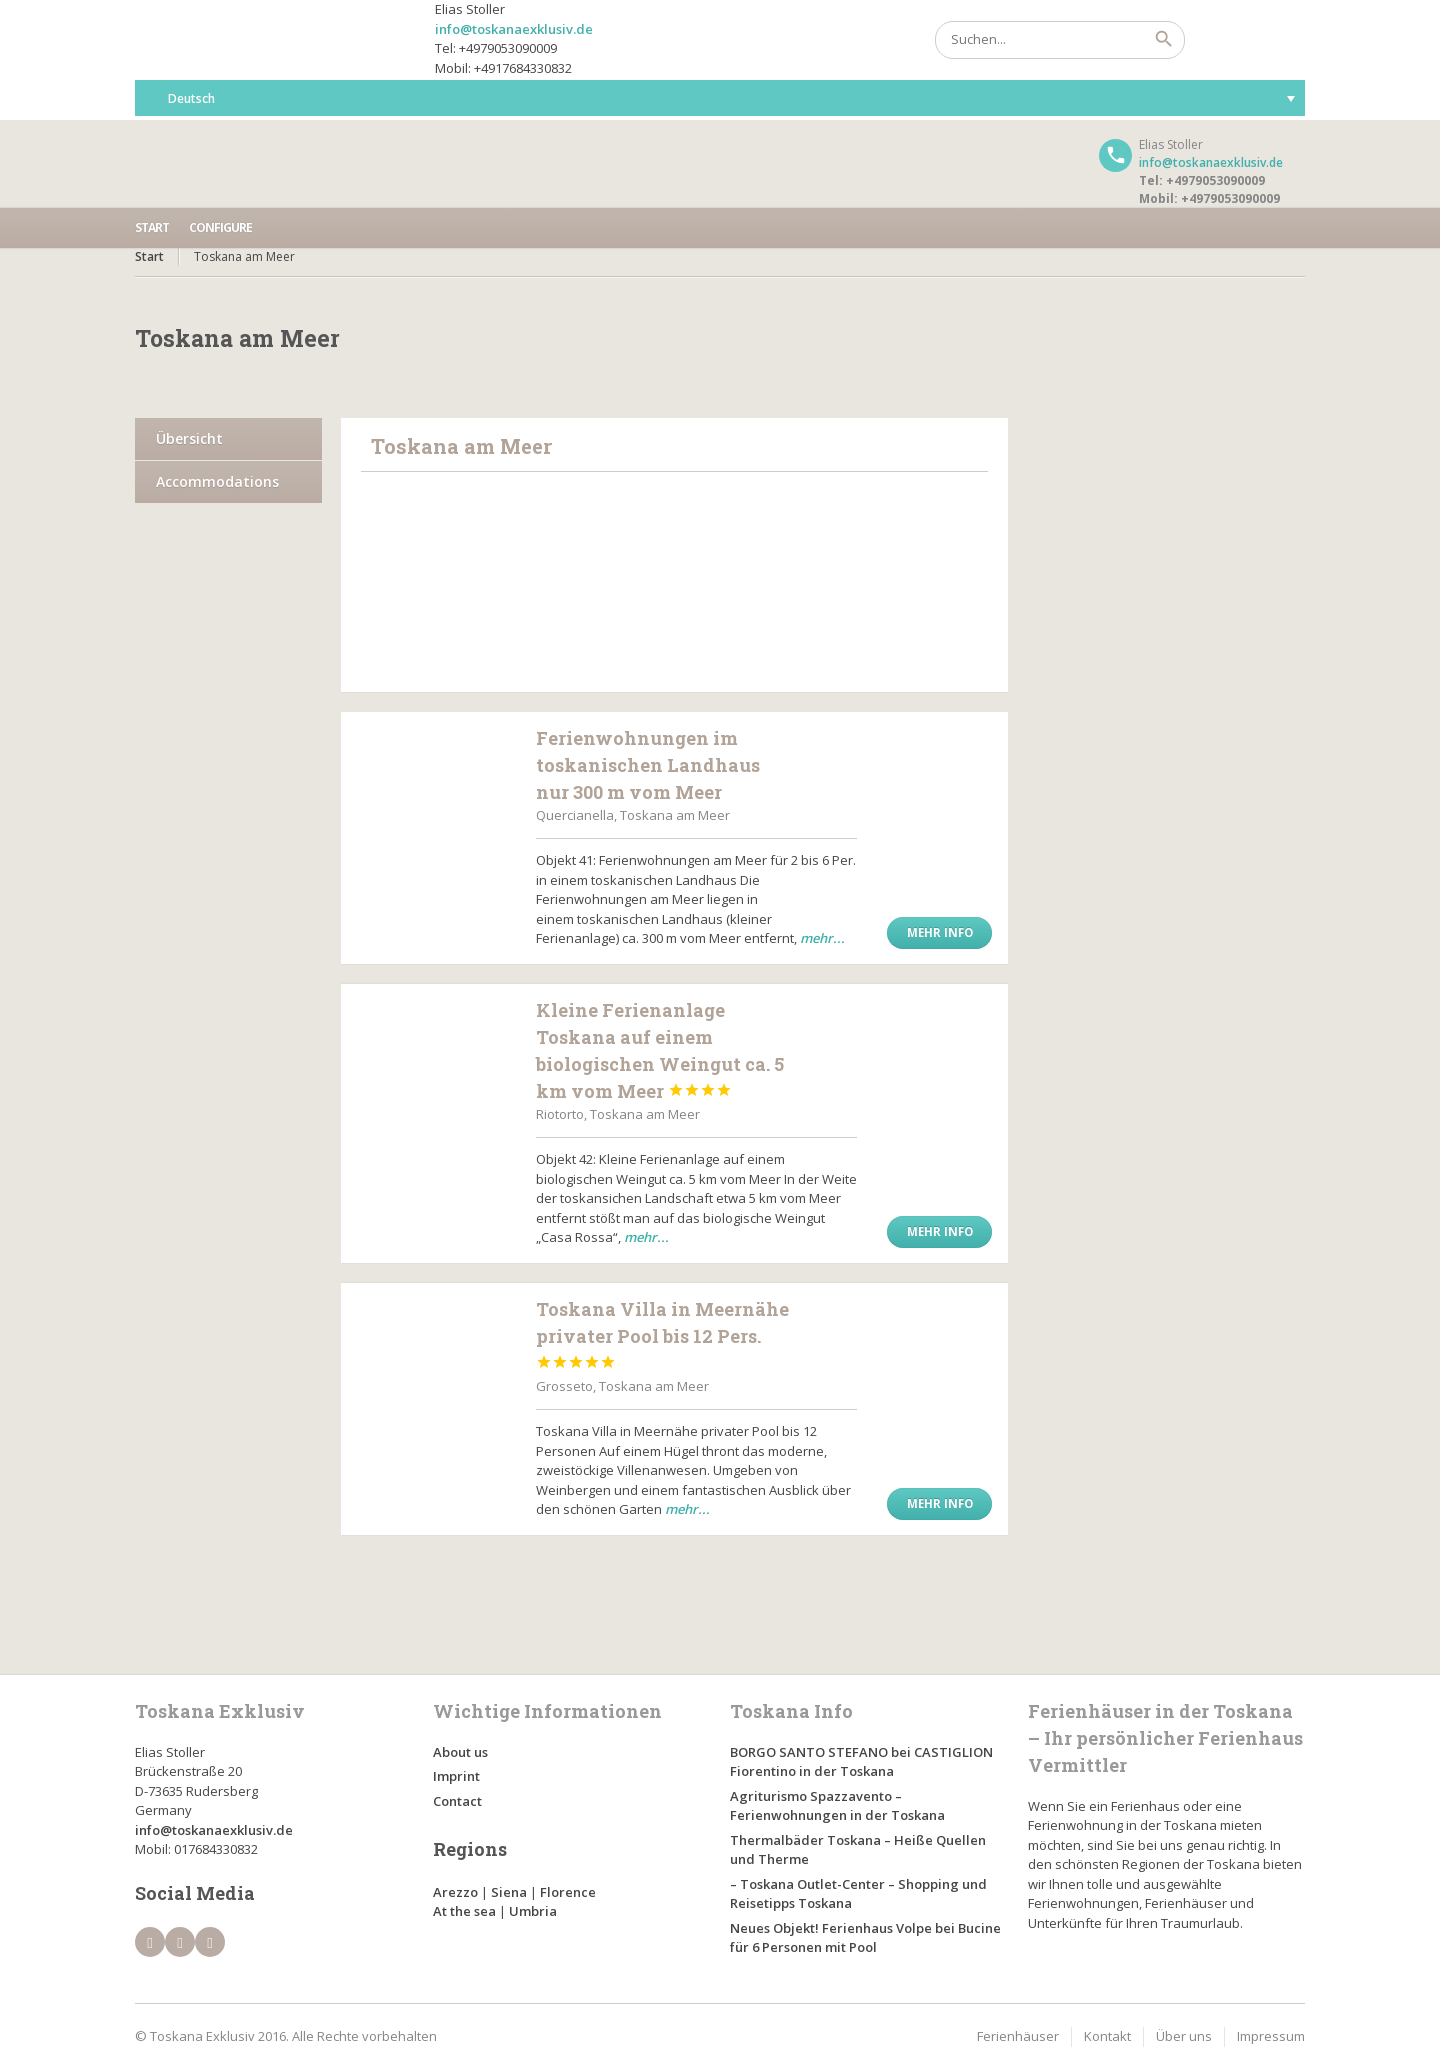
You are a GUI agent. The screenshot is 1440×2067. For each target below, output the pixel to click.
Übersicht (189, 438)
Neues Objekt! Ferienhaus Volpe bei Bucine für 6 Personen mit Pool (865, 1938)
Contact (457, 1801)
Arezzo (455, 1892)
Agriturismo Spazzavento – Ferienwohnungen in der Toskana (837, 1806)
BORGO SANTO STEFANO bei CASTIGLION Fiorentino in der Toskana (861, 1762)
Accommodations (217, 481)
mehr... (822, 938)
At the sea (464, 1911)
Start (152, 227)
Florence (568, 1892)
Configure (220, 227)
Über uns (1184, 2036)
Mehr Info (940, 932)
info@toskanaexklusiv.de (514, 29)
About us (460, 1752)
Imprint (456, 1776)
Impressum (1271, 2036)
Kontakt (1107, 2036)
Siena (509, 1892)
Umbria (533, 1911)
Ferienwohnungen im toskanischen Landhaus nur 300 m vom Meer (648, 765)
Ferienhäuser (1018, 2036)
